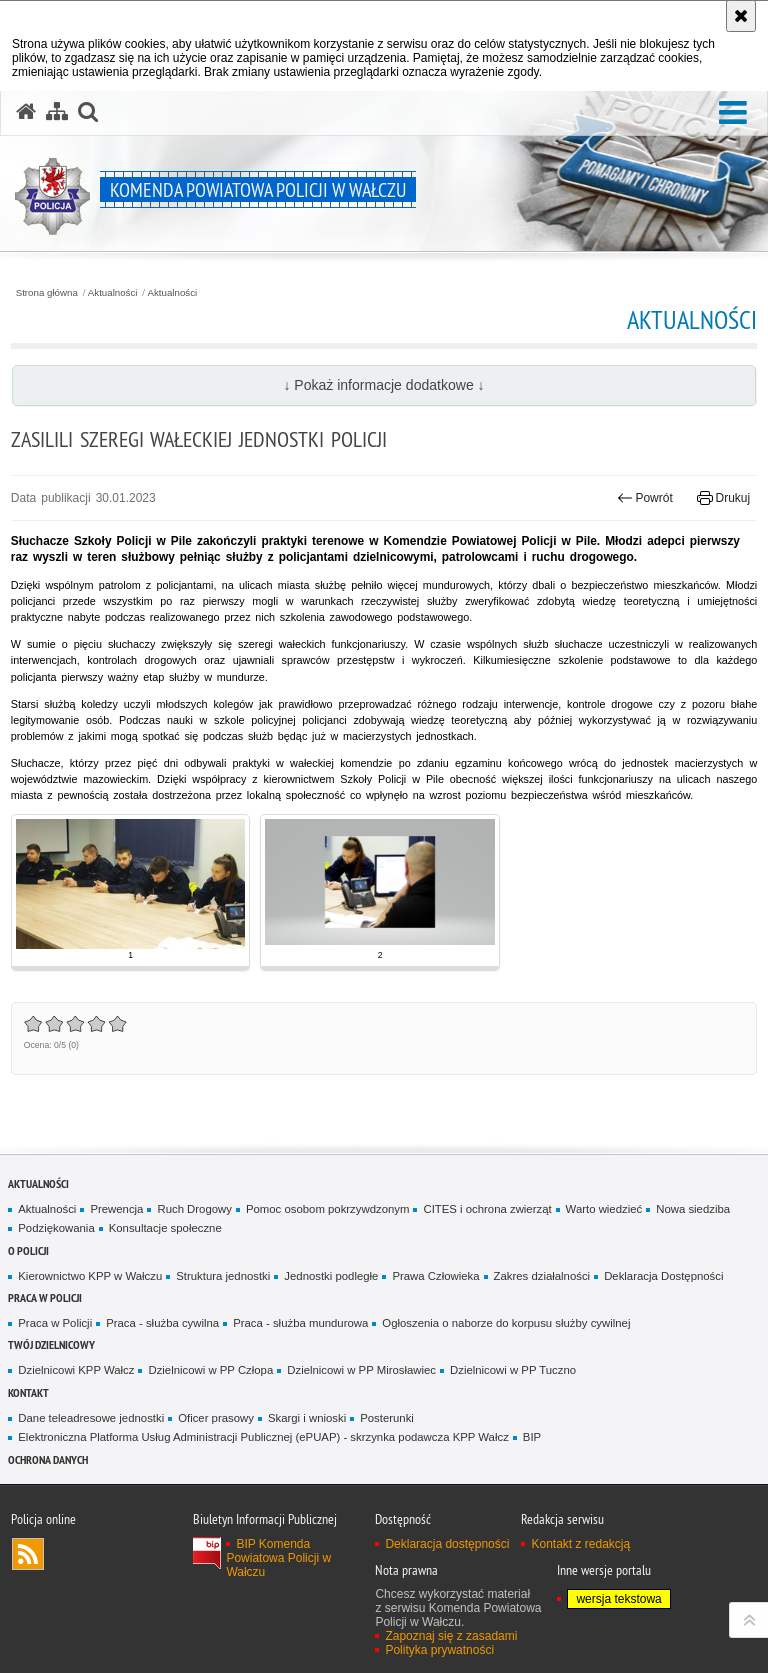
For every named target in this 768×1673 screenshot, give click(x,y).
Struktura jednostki (223, 1276)
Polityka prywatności (439, 1650)
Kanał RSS (28, 1554)
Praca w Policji (45, 1297)
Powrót (645, 498)
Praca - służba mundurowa (300, 1323)
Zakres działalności (542, 1276)
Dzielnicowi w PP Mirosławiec (361, 1370)
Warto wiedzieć (604, 1209)
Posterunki (387, 1418)
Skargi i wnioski (307, 1418)
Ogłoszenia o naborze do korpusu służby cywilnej (506, 1323)
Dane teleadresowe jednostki (91, 1418)
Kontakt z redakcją (580, 1544)
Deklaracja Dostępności (663, 1276)
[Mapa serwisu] (57, 112)
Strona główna (47, 293)
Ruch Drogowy (194, 1209)
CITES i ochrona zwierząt (487, 1209)
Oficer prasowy (216, 1418)
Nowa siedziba (693, 1209)
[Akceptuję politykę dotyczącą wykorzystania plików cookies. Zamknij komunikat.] (741, 16)
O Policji (28, 1250)
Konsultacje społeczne (165, 1228)
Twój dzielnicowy (51, 1344)
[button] (733, 113)
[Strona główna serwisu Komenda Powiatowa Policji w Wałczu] (26, 112)
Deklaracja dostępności (447, 1544)
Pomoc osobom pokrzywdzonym (328, 1209)
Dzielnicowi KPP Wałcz (76, 1370)
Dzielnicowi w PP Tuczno (513, 1370)
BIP (532, 1437)
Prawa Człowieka (435, 1276)
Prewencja (116, 1209)
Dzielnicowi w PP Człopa (210, 1370)
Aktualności (113, 293)
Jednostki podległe (331, 1276)
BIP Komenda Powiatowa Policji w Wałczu (278, 1558)
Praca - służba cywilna (162, 1323)
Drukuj (723, 498)
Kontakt (28, 1392)
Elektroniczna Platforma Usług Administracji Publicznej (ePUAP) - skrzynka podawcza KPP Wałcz (263, 1437)
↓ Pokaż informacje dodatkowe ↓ (383, 385)
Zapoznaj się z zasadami (451, 1636)
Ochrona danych (48, 1459)
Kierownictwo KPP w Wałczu (90, 1276)
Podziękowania (56, 1228)
